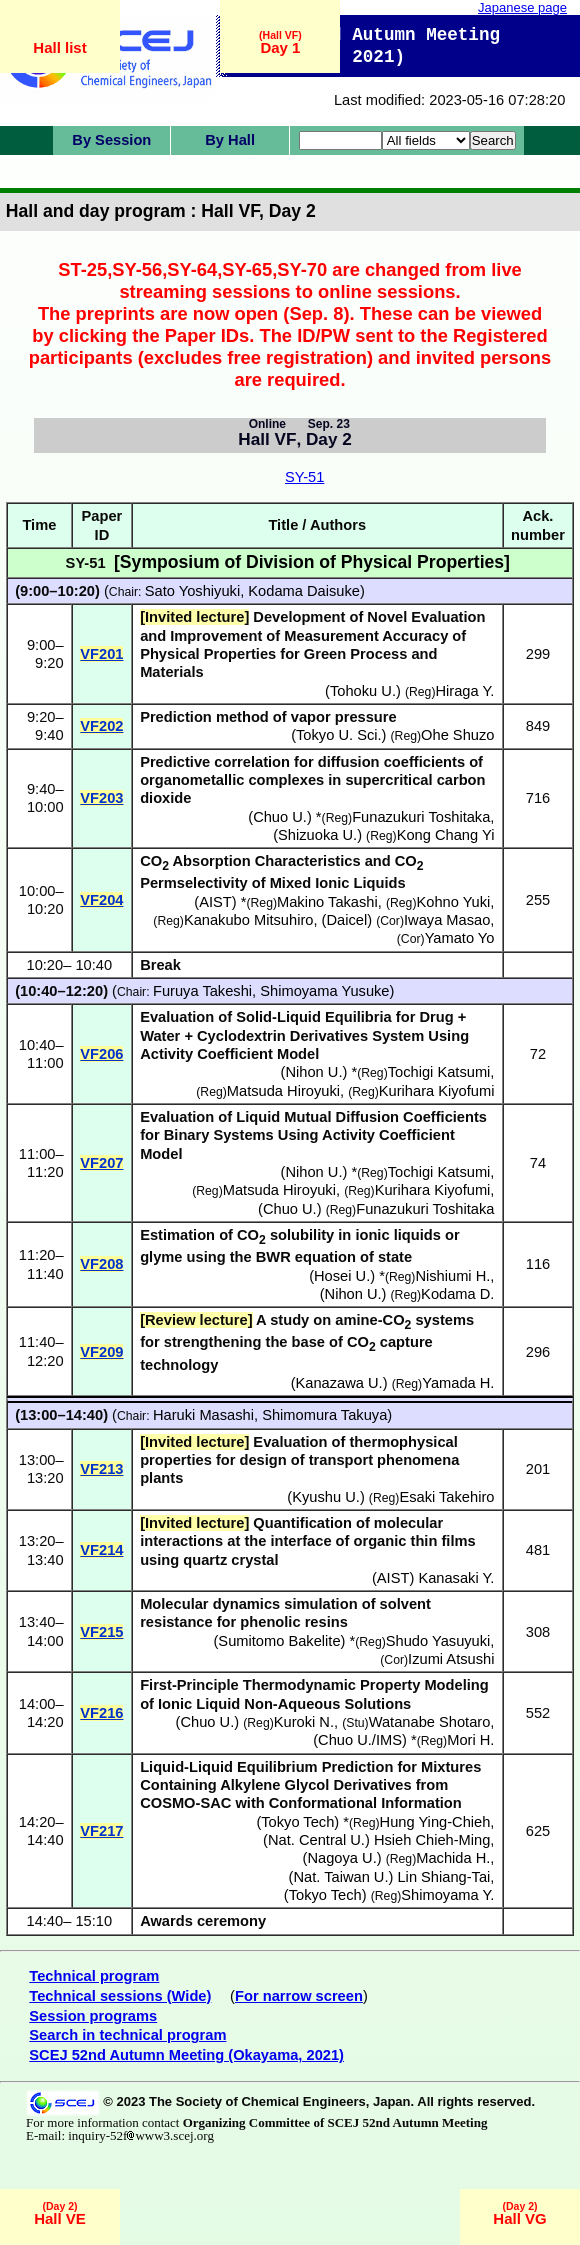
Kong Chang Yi (446, 835)
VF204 (101, 900)
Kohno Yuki (453, 902)
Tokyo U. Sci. (339, 735)
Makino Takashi (327, 902)
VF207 (101, 1163)
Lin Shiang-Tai (443, 1877)
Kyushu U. (326, 1497)
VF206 (101, 1054)
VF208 (101, 1264)
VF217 (101, 1831)
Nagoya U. (341, 1858)
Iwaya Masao (447, 920)
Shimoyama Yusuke (324, 991)
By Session (111, 140)
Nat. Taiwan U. (340, 1877)
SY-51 (304, 477)
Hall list (59, 47)
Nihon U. (313, 1072)
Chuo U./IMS (360, 1740)
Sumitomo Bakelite (279, 1641)
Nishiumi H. (452, 1276)
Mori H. (470, 1740)
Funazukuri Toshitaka (421, 817)
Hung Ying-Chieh (435, 1822)
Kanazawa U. (339, 1383)
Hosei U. (342, 1276)
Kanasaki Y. (456, 1578)
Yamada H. (458, 1383)
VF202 (101, 726)
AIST (215, 902)
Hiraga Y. (464, 691)
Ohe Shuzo (457, 735)
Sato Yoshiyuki (192, 591)
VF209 (101, 1352)
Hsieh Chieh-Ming (432, 1840)
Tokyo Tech (297, 1822)
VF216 (101, 1713)
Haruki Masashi (203, 1415)
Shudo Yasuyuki (438, 1641)
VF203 (101, 798)
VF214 (101, 1550)
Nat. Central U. (316, 1840)
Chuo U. (280, 817)
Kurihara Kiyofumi (437, 1091)
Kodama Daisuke (304, 591)
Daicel (346, 920)
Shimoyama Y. (447, 1895)
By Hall (230, 140)
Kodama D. (457, 1294)
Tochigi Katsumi (439, 1072)
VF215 (101, 1632)
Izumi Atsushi (451, 1659)
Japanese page (522, 7)
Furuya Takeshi (202, 991)
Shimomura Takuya (324, 1415)
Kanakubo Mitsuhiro (249, 920)
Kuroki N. (304, 1722)
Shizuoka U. (317, 835)
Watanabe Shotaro (430, 1722)
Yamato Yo (460, 938)
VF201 (101, 654)
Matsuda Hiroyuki (283, 1091)
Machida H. (453, 1858)
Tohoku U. (363, 691)
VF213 (101, 1469)
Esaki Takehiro (446, 1497)
